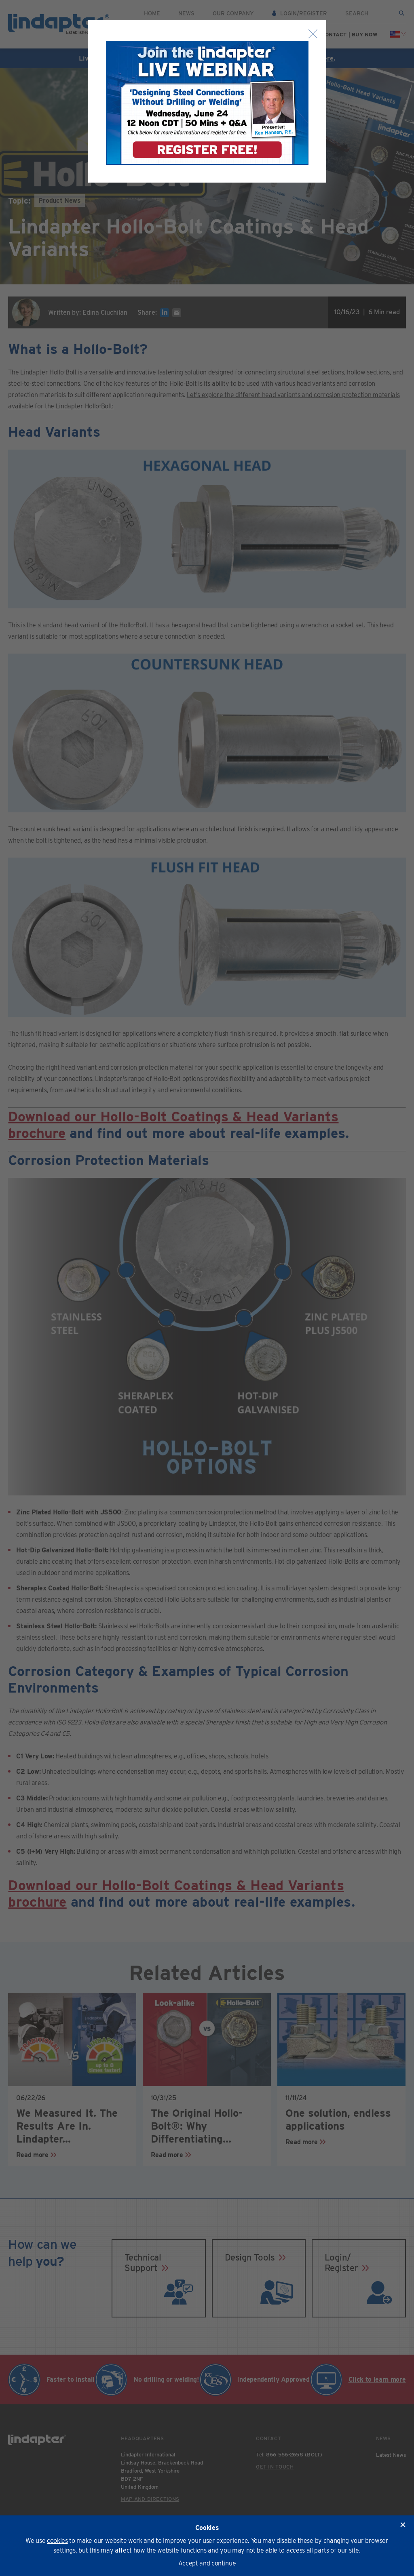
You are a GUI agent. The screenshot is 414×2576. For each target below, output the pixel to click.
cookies (57, 2540)
